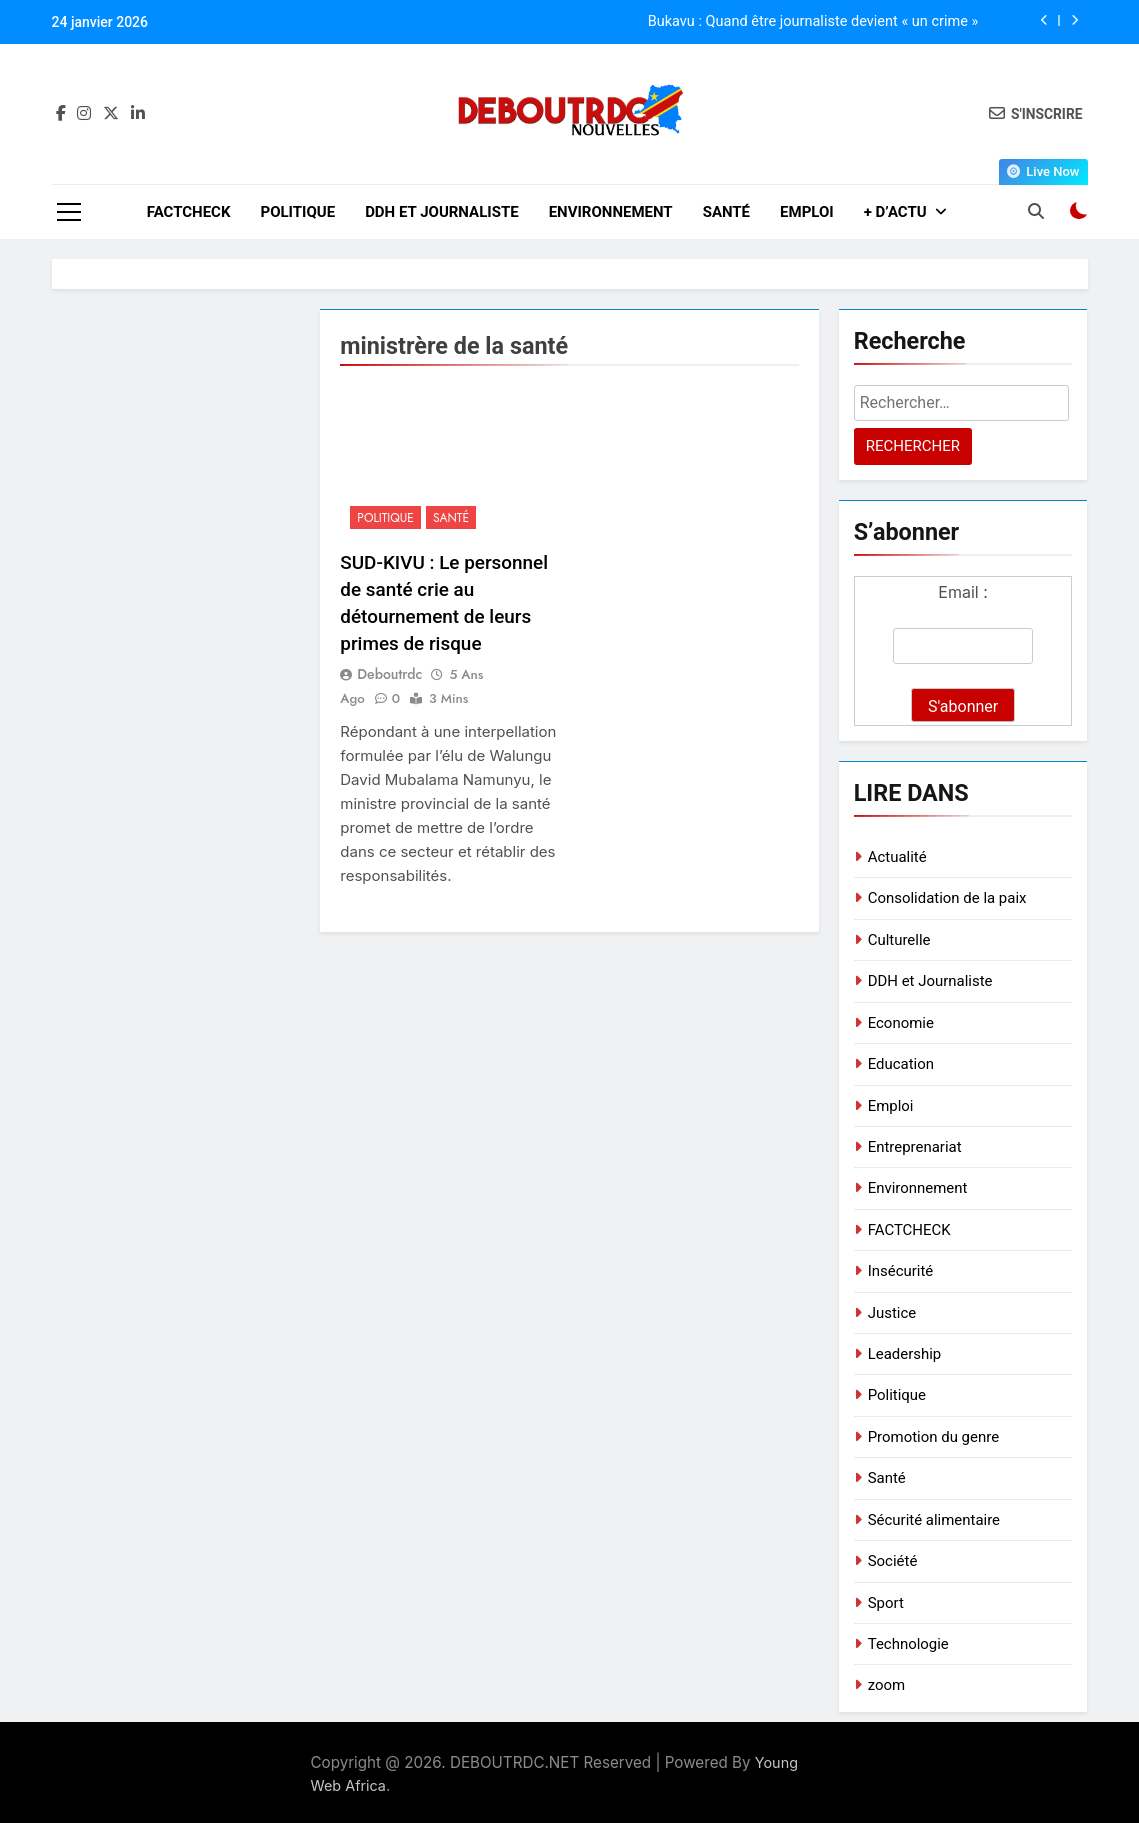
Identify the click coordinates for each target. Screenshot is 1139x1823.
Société (893, 1561)
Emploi (807, 212)
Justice (892, 1313)
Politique (297, 212)
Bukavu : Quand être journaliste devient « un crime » (813, 22)
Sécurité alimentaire (934, 1520)
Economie (901, 1023)
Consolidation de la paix (947, 898)
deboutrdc (389, 674)
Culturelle (899, 940)
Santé (726, 212)
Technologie (908, 1644)
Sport (886, 1603)
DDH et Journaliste (442, 212)
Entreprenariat (915, 1147)
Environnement (611, 212)
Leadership (905, 1354)
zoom (886, 1685)
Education (901, 1064)
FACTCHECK (189, 212)
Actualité (897, 857)
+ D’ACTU (895, 212)
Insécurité (901, 1271)
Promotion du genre (933, 1437)
